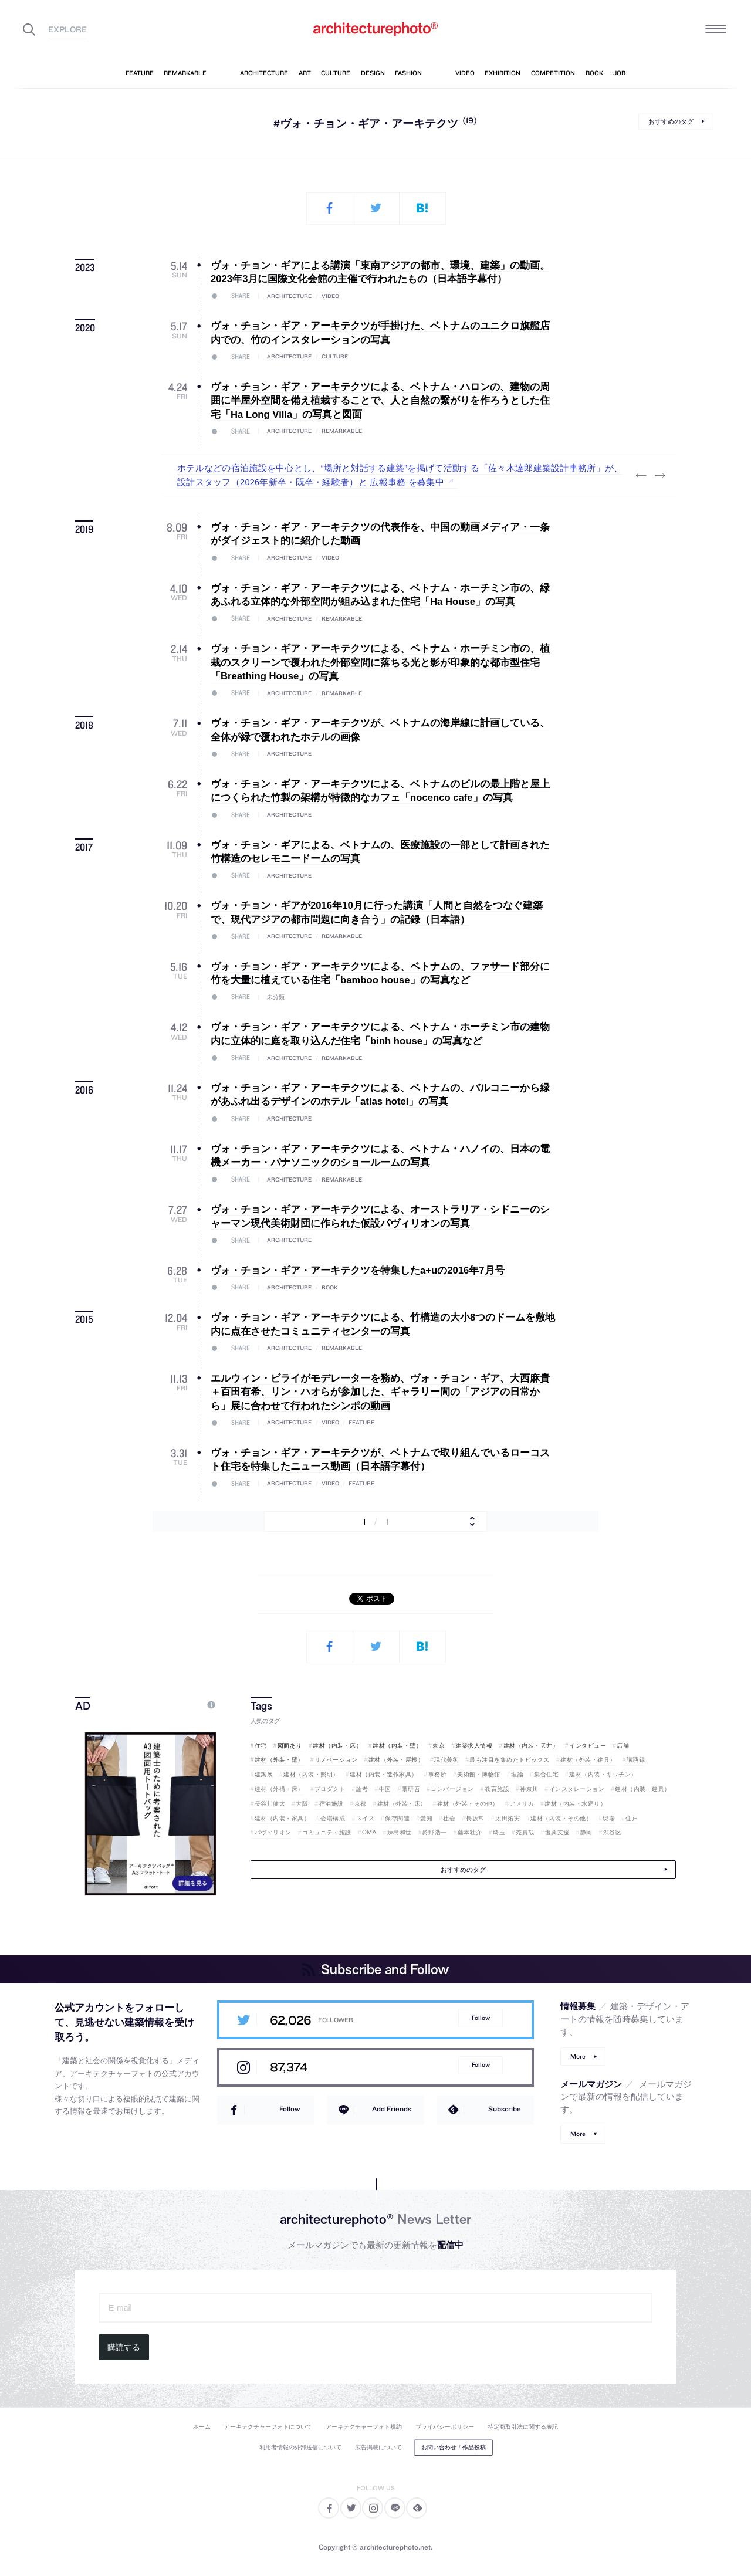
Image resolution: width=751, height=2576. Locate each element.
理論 (517, 1774)
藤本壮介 (470, 1832)
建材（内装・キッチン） (603, 1774)
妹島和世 (399, 1832)
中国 (385, 1789)
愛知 (426, 1818)
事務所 (437, 1774)
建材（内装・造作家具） (384, 1774)
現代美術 (446, 1759)
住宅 (261, 1745)
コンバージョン (452, 1789)
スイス (365, 1818)
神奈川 (529, 1789)
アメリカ (521, 1803)
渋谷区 (612, 1832)
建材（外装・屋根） (396, 1759)
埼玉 (499, 1832)
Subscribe (504, 2108)
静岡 (586, 1832)
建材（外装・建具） (588, 1759)
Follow (481, 2018)
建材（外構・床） (279, 1789)
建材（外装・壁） (279, 1759)
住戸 (631, 1818)
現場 (609, 1818)
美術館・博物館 (478, 1774)
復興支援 (557, 1832)
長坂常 (475, 1818)
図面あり (290, 1745)
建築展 (264, 1774)
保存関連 (397, 1818)
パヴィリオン (273, 1832)
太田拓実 (507, 1818)
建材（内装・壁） (397, 1745)
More (578, 2056)
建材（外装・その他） (468, 1803)
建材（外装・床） (402, 1803)
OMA (369, 1832)
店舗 (623, 1745)
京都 (360, 1803)
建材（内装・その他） (561, 1818)
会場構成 (332, 1818)
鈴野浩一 (434, 1832)
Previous (640, 476)
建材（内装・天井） (531, 1745)
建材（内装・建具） (643, 1789)
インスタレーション (577, 1789)
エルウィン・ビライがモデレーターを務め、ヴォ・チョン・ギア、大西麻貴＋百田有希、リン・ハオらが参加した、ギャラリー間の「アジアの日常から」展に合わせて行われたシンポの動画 (380, 1392)
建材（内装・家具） (282, 1818)
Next (659, 476)
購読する (123, 2347)
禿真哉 (525, 1832)
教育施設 (497, 1789)
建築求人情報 (473, 1745)
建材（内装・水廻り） (575, 1803)
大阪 (302, 1803)
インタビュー (587, 1745)
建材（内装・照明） (311, 1774)
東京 (438, 1745)
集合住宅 (546, 1774)
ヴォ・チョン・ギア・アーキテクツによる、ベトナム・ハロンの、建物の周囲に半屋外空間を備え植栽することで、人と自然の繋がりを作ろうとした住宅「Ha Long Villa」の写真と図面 (380, 400)
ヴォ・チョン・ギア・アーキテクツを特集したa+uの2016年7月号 (357, 1270)
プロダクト (330, 1789)
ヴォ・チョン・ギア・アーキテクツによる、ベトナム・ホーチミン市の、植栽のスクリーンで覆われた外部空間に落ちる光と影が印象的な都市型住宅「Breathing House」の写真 (380, 662)
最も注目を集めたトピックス (509, 1759)
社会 (449, 1818)
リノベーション (336, 1759)
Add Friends (391, 2108)
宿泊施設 (331, 1803)
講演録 (636, 1759)
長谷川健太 (270, 1803)
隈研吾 (411, 1789)
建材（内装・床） (337, 1745)
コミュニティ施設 (326, 1832)
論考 (362, 1789)
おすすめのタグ (671, 121)
